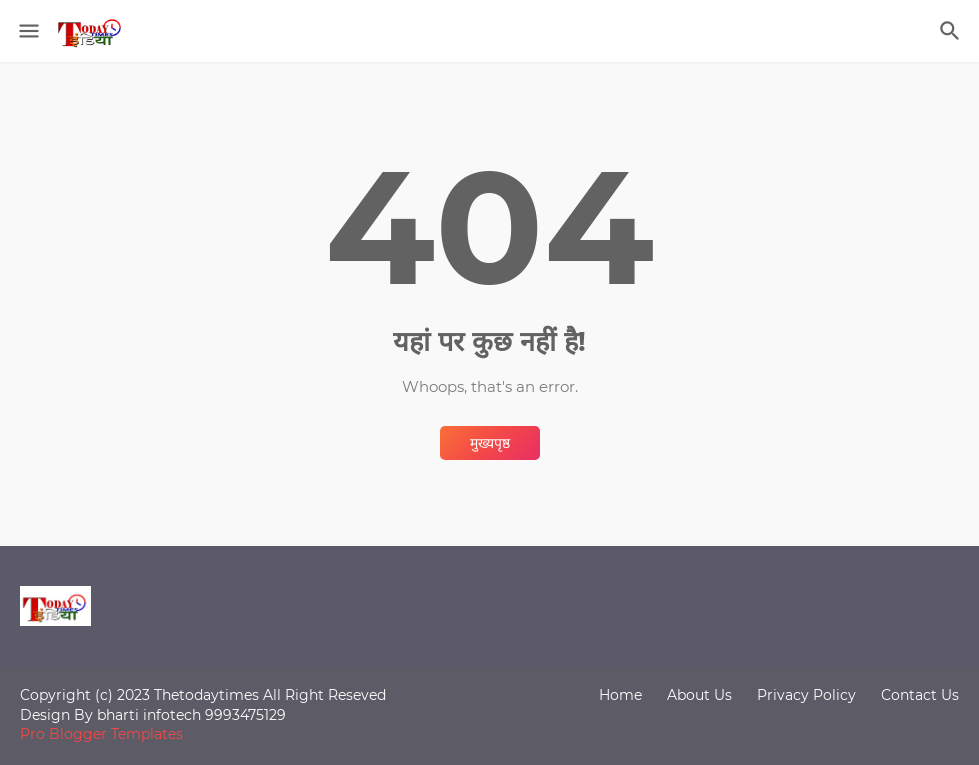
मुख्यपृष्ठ (490, 443)
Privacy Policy (806, 695)
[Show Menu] (27, 31)
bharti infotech (151, 715)
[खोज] (952, 31)
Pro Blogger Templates (101, 734)
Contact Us (920, 695)
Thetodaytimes (206, 695)
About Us (699, 695)
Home (620, 695)
